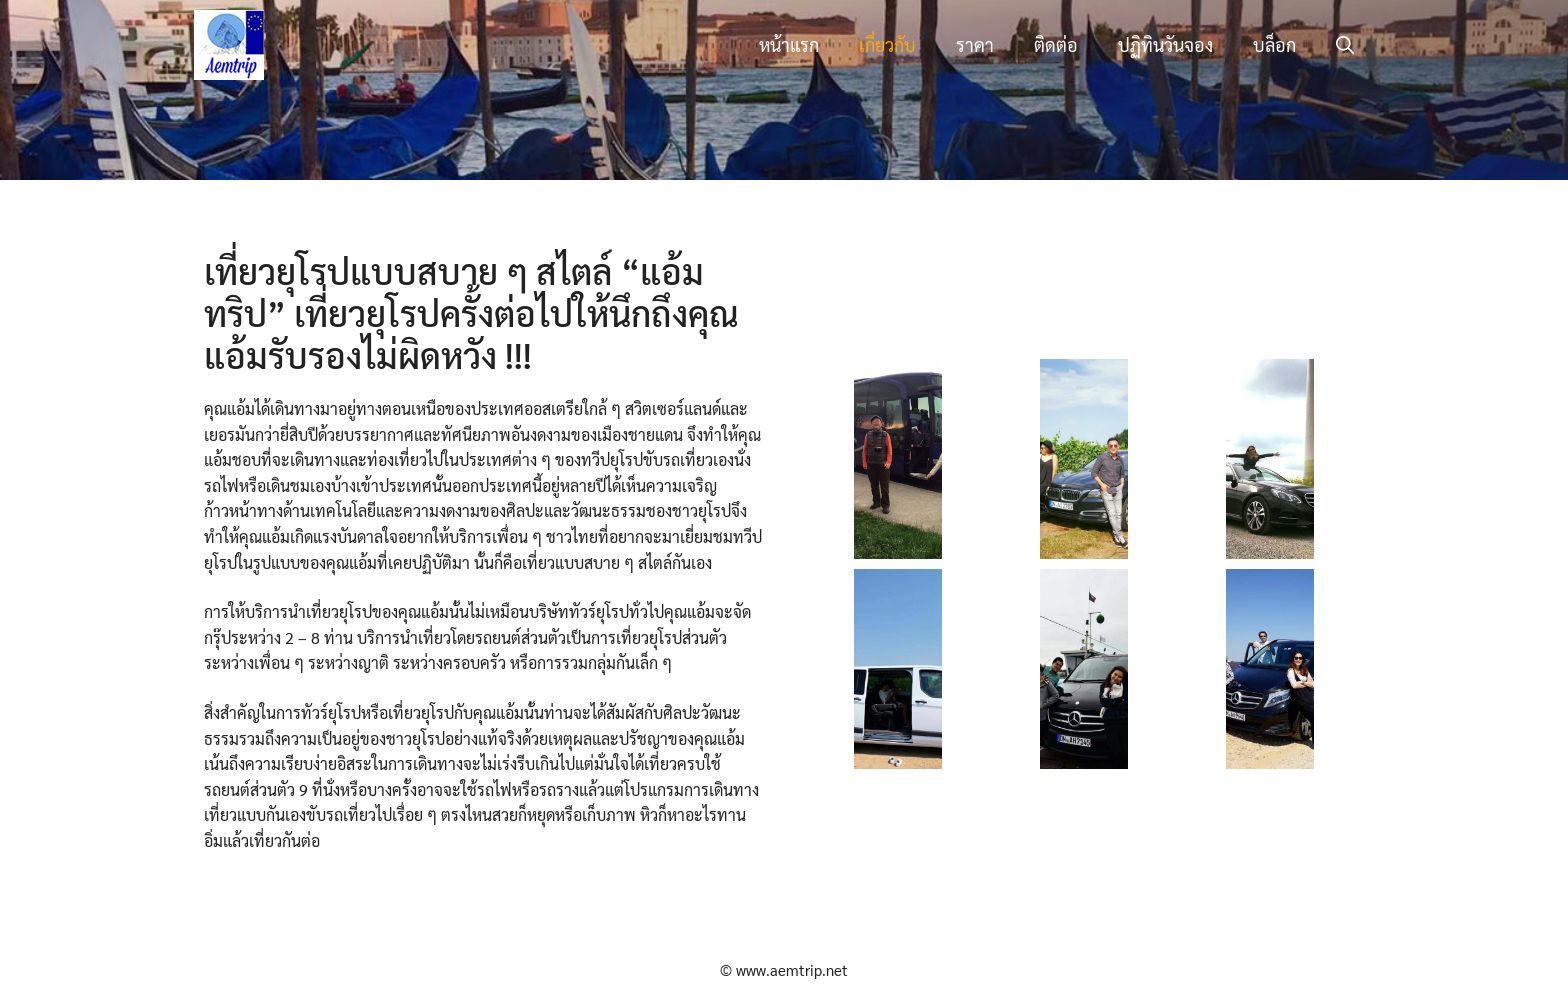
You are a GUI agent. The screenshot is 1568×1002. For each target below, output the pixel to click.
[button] (1345, 45)
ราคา (975, 44)
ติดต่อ (1056, 44)
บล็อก (1274, 44)
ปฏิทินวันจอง (1165, 44)
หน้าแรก (789, 44)
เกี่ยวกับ (887, 44)
